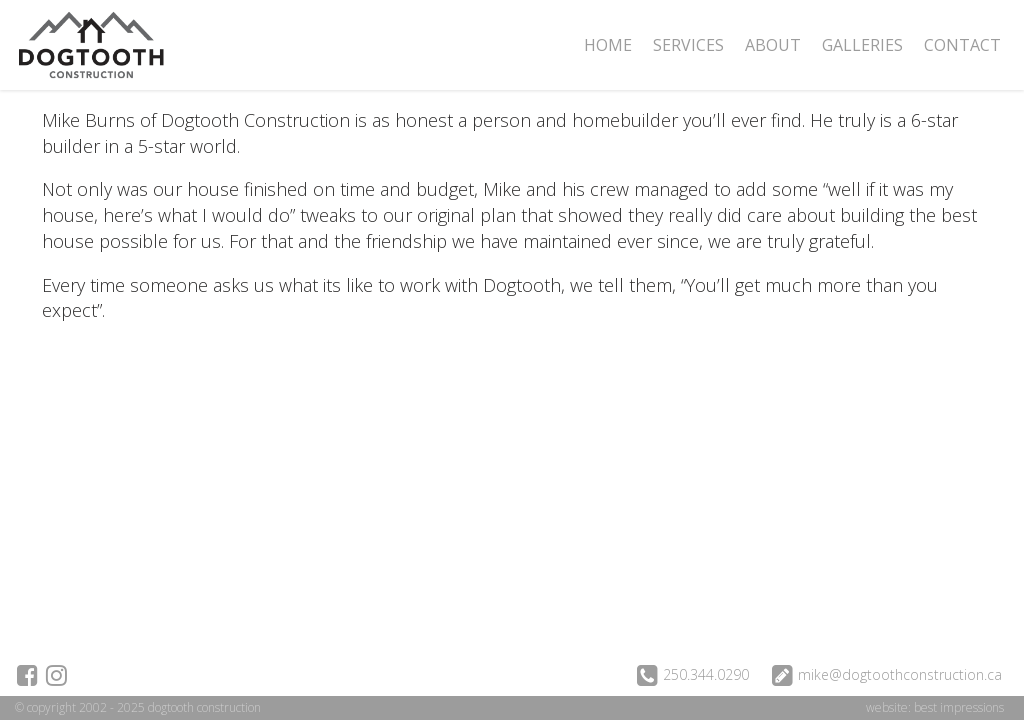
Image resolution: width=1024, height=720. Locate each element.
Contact (962, 45)
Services (688, 45)
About (773, 45)
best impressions (959, 707)
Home (608, 45)
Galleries (862, 45)
